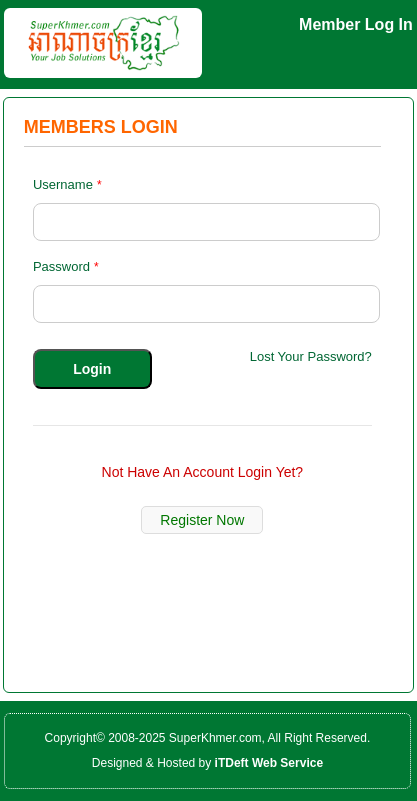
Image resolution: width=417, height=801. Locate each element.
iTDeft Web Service (269, 763)
